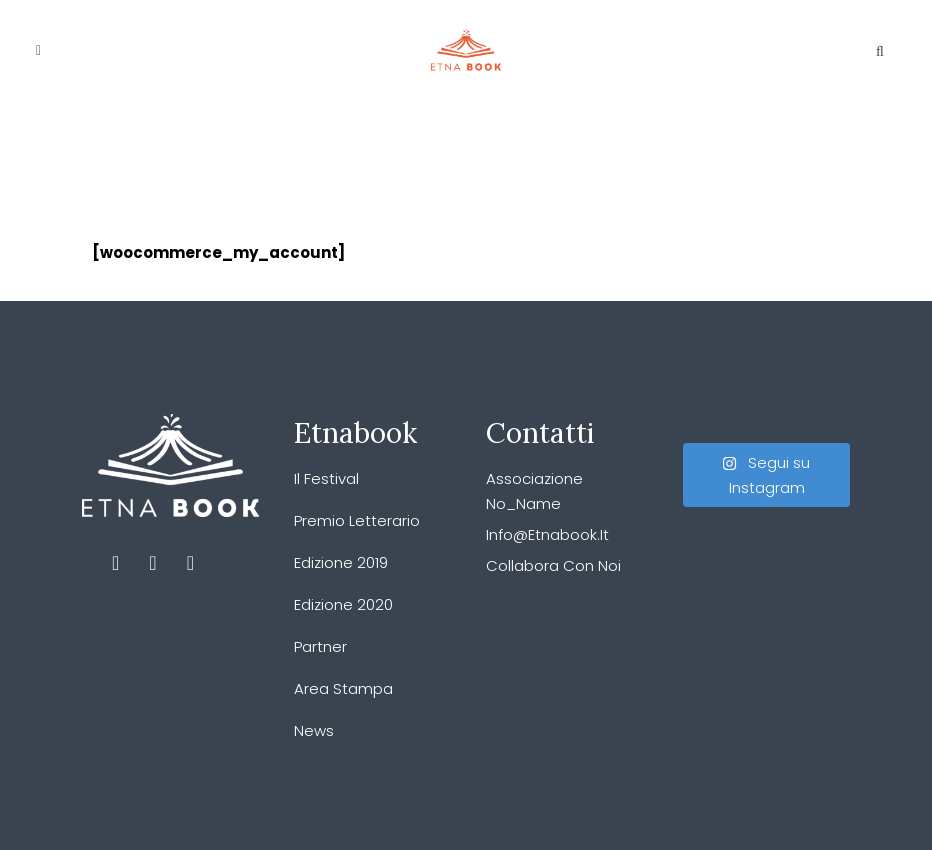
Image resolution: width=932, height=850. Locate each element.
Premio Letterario (357, 520)
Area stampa (343, 688)
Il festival (326, 478)
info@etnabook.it (547, 534)
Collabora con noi (553, 565)
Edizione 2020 (343, 604)
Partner (320, 646)
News (314, 730)
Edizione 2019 (341, 562)
